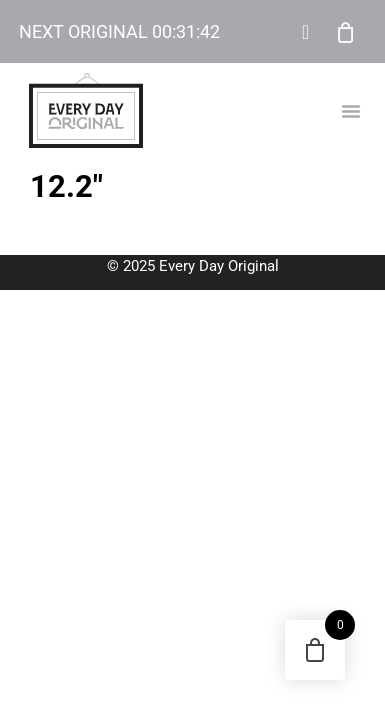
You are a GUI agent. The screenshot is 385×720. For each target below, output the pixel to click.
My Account (306, 32)
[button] (351, 111)
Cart (346, 32)
